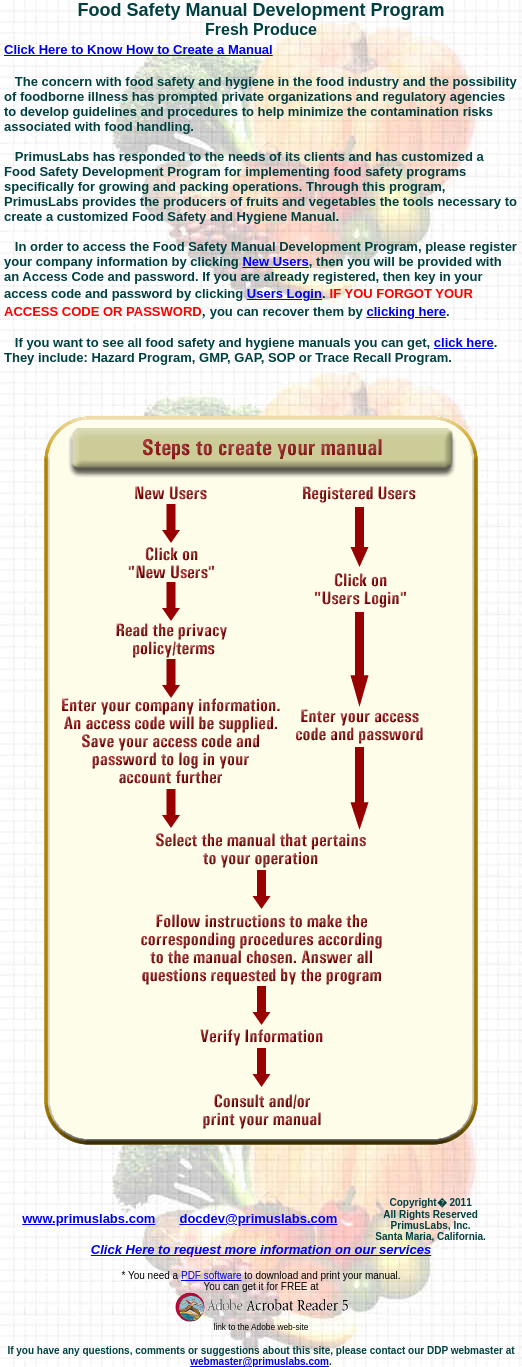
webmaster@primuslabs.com (259, 1361)
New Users (275, 261)
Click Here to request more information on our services (261, 1249)
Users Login (284, 293)
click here (464, 342)
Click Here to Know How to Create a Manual (138, 49)
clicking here (405, 311)
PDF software (211, 1275)
